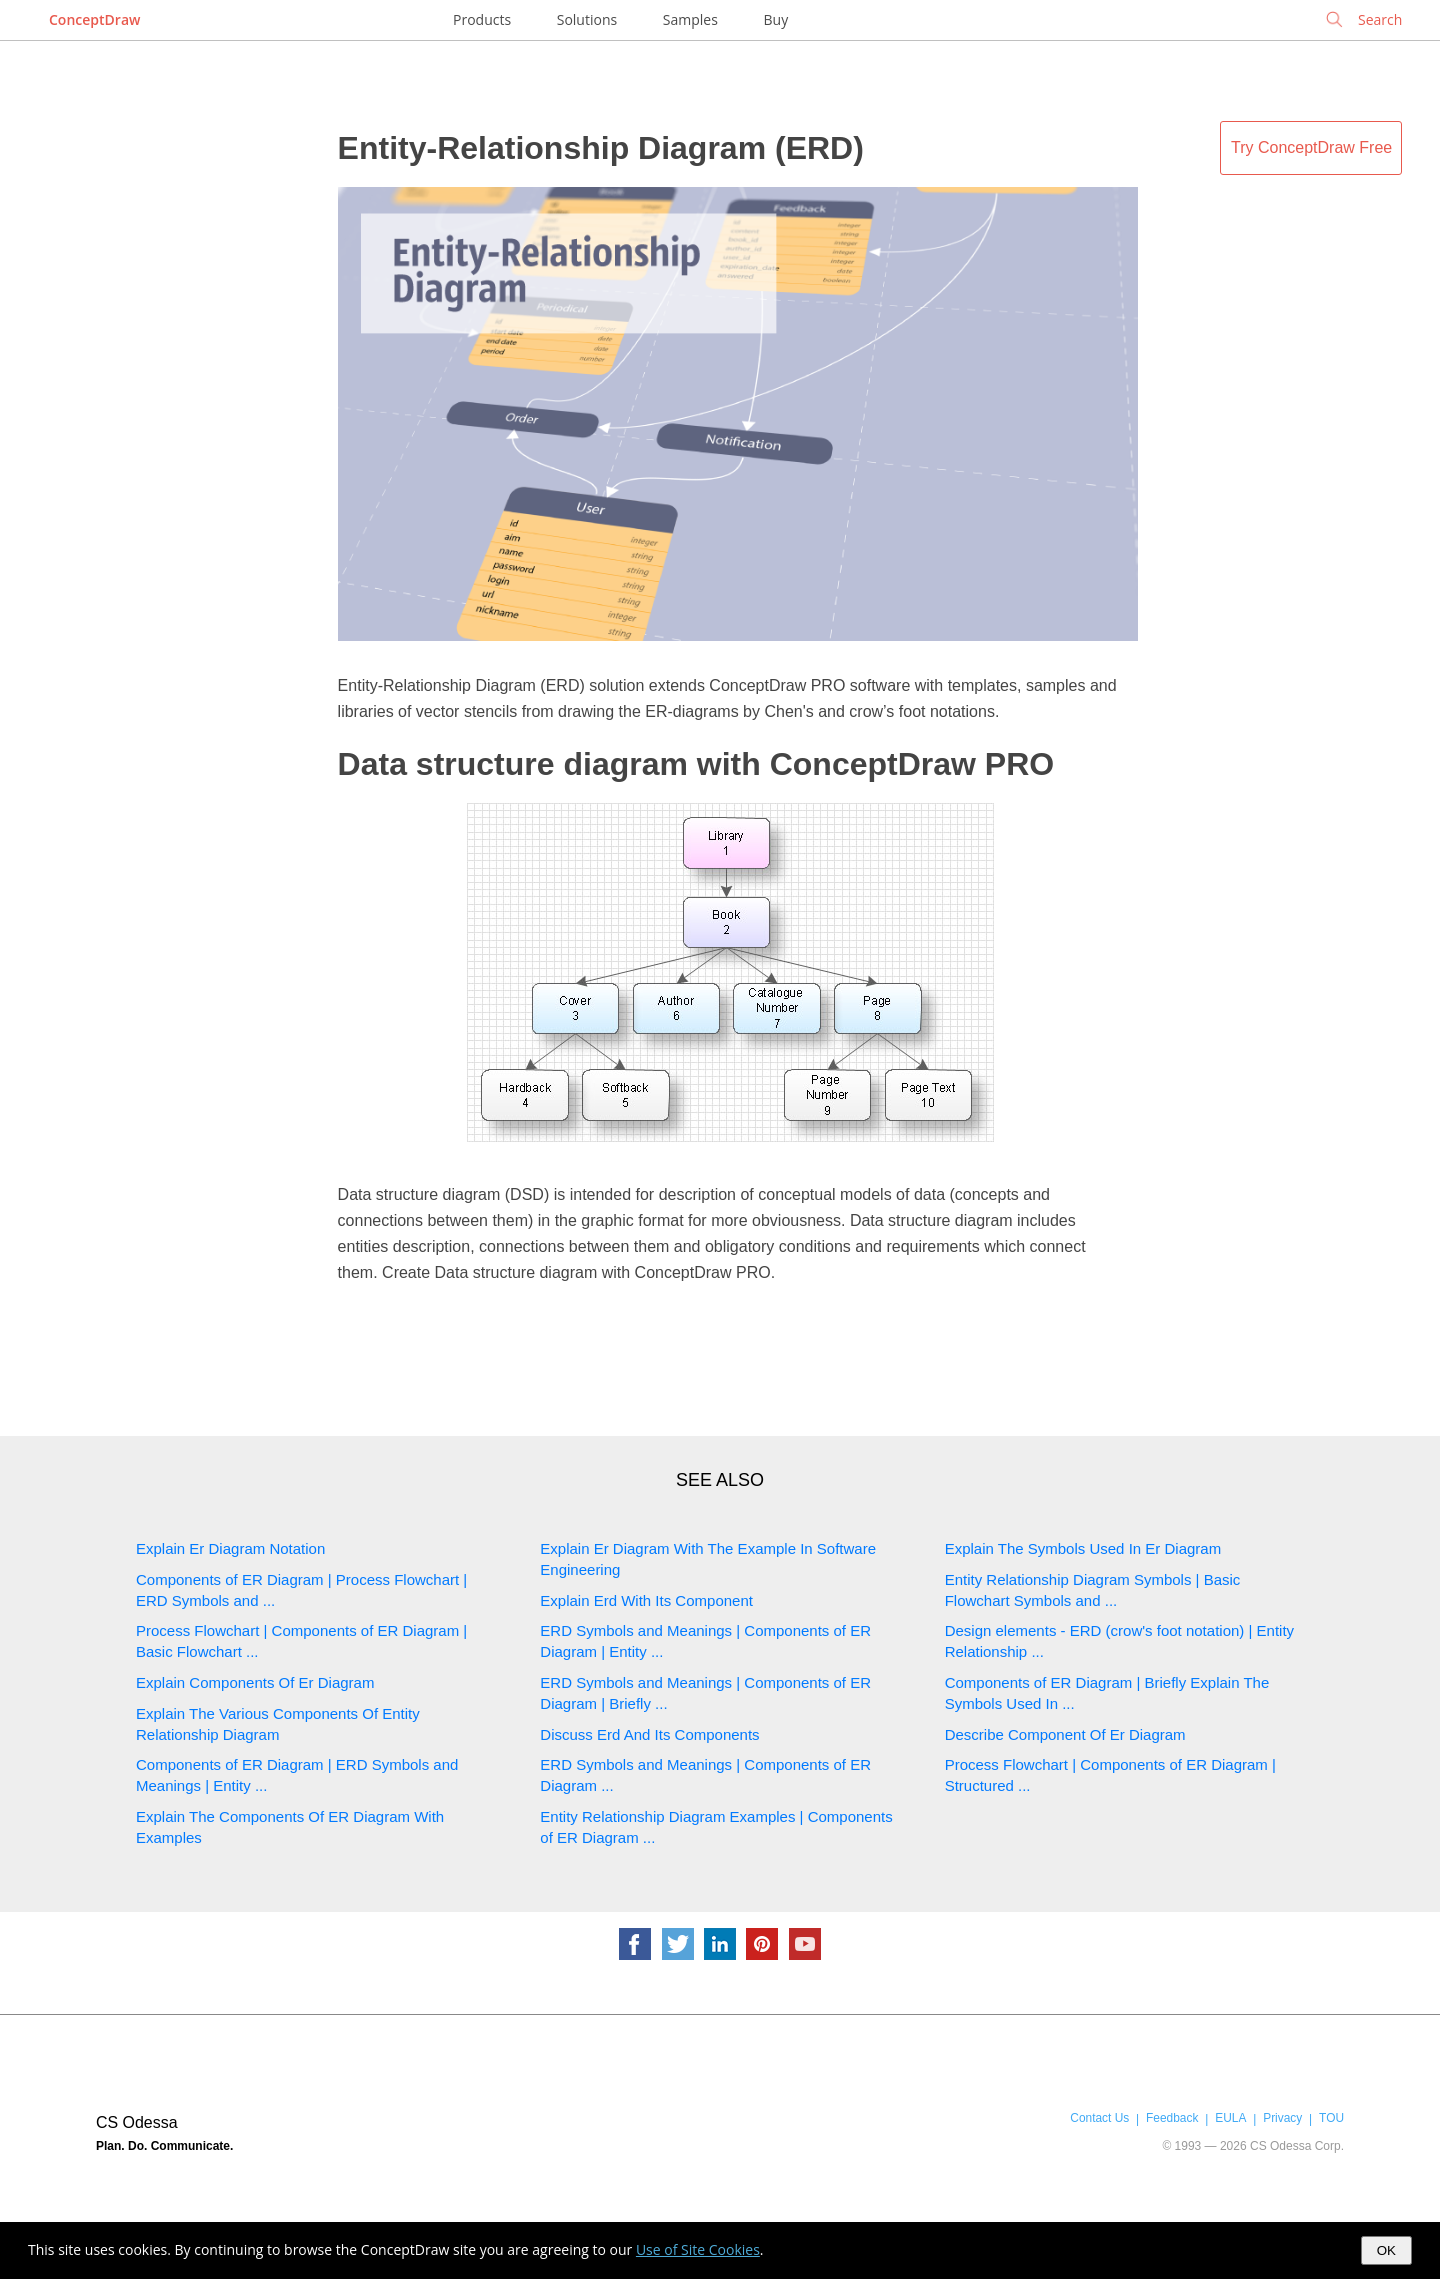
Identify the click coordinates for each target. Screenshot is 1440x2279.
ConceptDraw (94, 19)
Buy (776, 19)
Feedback (1172, 2118)
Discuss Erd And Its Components (649, 1734)
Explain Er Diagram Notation (230, 1548)
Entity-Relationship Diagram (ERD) (601, 148)
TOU (1331, 2118)
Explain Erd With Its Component (646, 1600)
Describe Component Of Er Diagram (1065, 1734)
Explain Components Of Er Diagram (255, 1682)
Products (482, 19)
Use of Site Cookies (698, 2249)
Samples (690, 19)
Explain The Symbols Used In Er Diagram (1083, 1548)
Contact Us (1099, 2118)
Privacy (1282, 2118)
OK (1386, 2250)
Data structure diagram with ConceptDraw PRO (696, 764)
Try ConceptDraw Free (1311, 147)
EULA (1230, 2118)
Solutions (587, 19)
